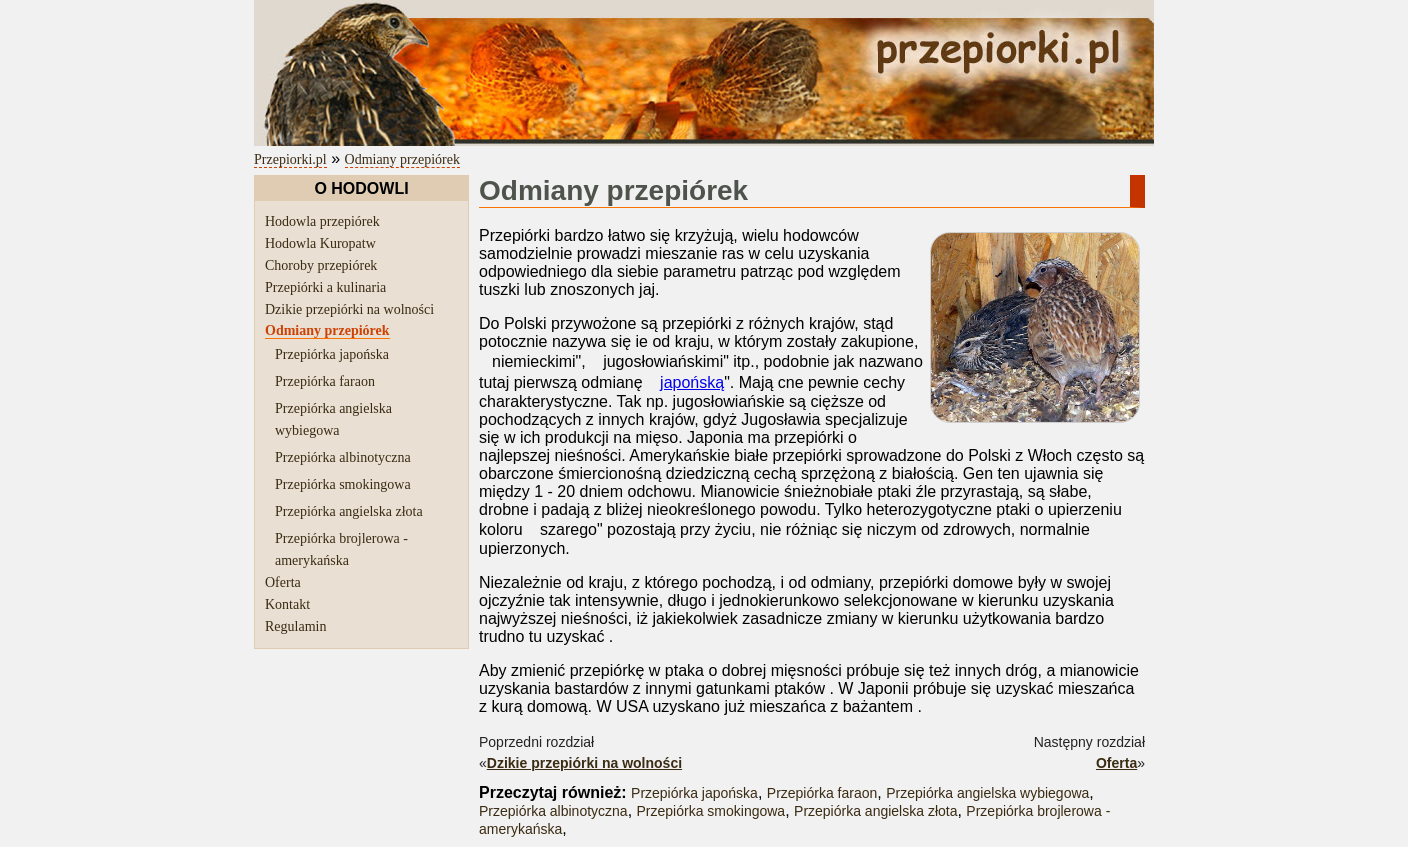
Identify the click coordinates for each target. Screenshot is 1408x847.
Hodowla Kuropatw (320, 243)
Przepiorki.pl (290, 159)
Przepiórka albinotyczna (343, 457)
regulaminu (611, 838)
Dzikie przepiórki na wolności (349, 309)
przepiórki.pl (301, 838)
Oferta (283, 582)
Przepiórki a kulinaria (325, 287)
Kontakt (287, 604)
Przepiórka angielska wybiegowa (987, 775)
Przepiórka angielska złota (349, 511)
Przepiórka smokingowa (343, 484)
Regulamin (295, 626)
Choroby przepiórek (321, 265)
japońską (692, 382)
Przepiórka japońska (332, 354)
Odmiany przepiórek (402, 159)
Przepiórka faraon (325, 381)
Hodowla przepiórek (322, 221)
